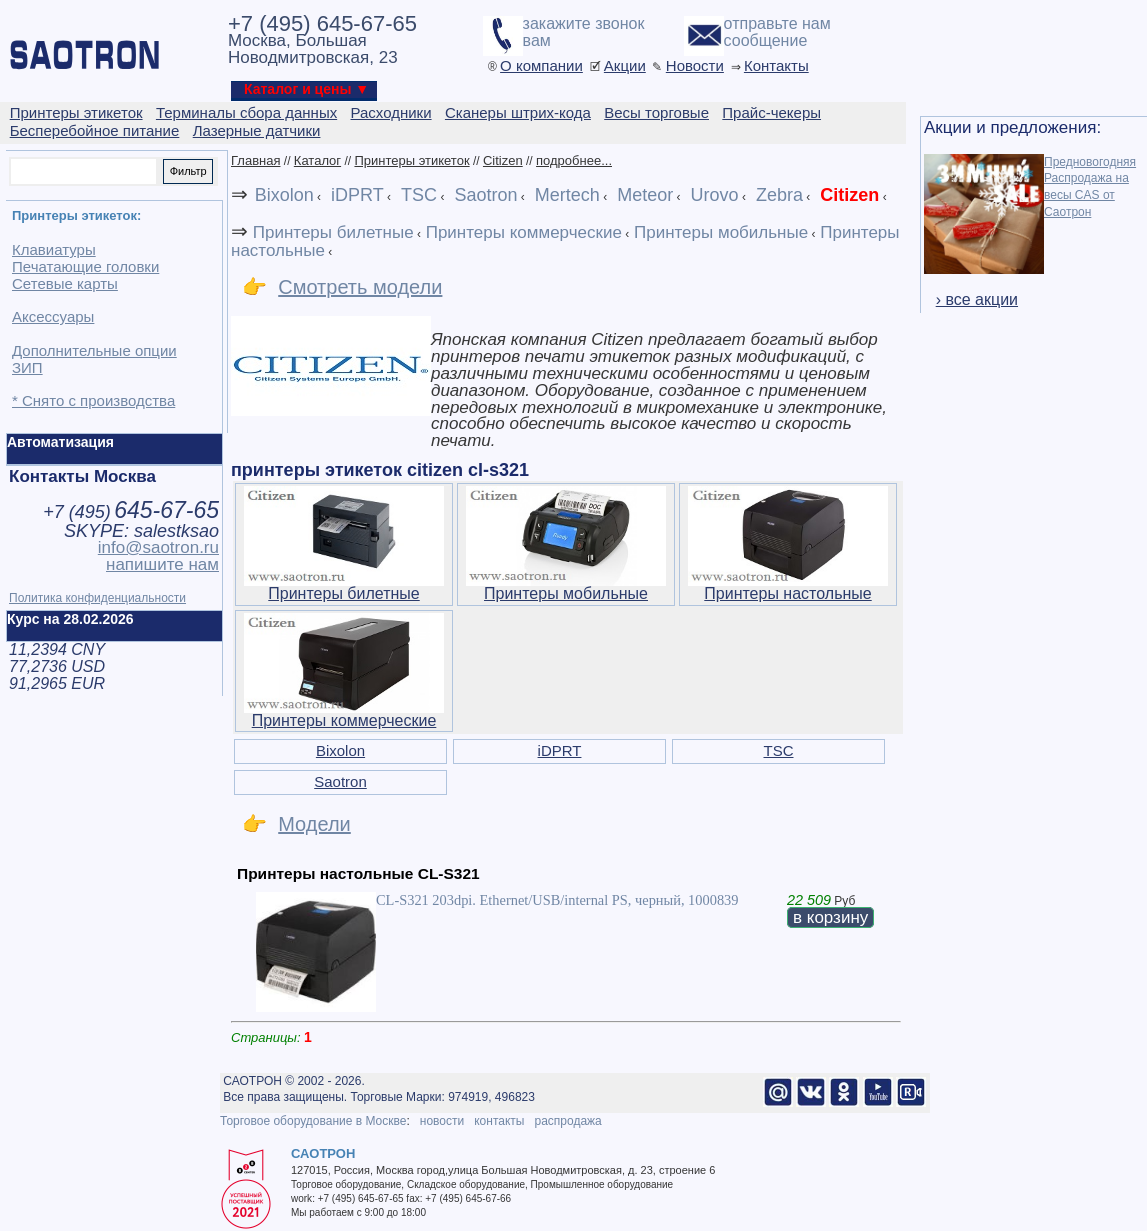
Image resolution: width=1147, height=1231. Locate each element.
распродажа (567, 1121)
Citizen (503, 160)
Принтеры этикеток (411, 160)
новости (442, 1121)
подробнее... (574, 160)
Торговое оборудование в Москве (313, 1121)
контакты (499, 1121)
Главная (255, 160)
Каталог (317, 160)
